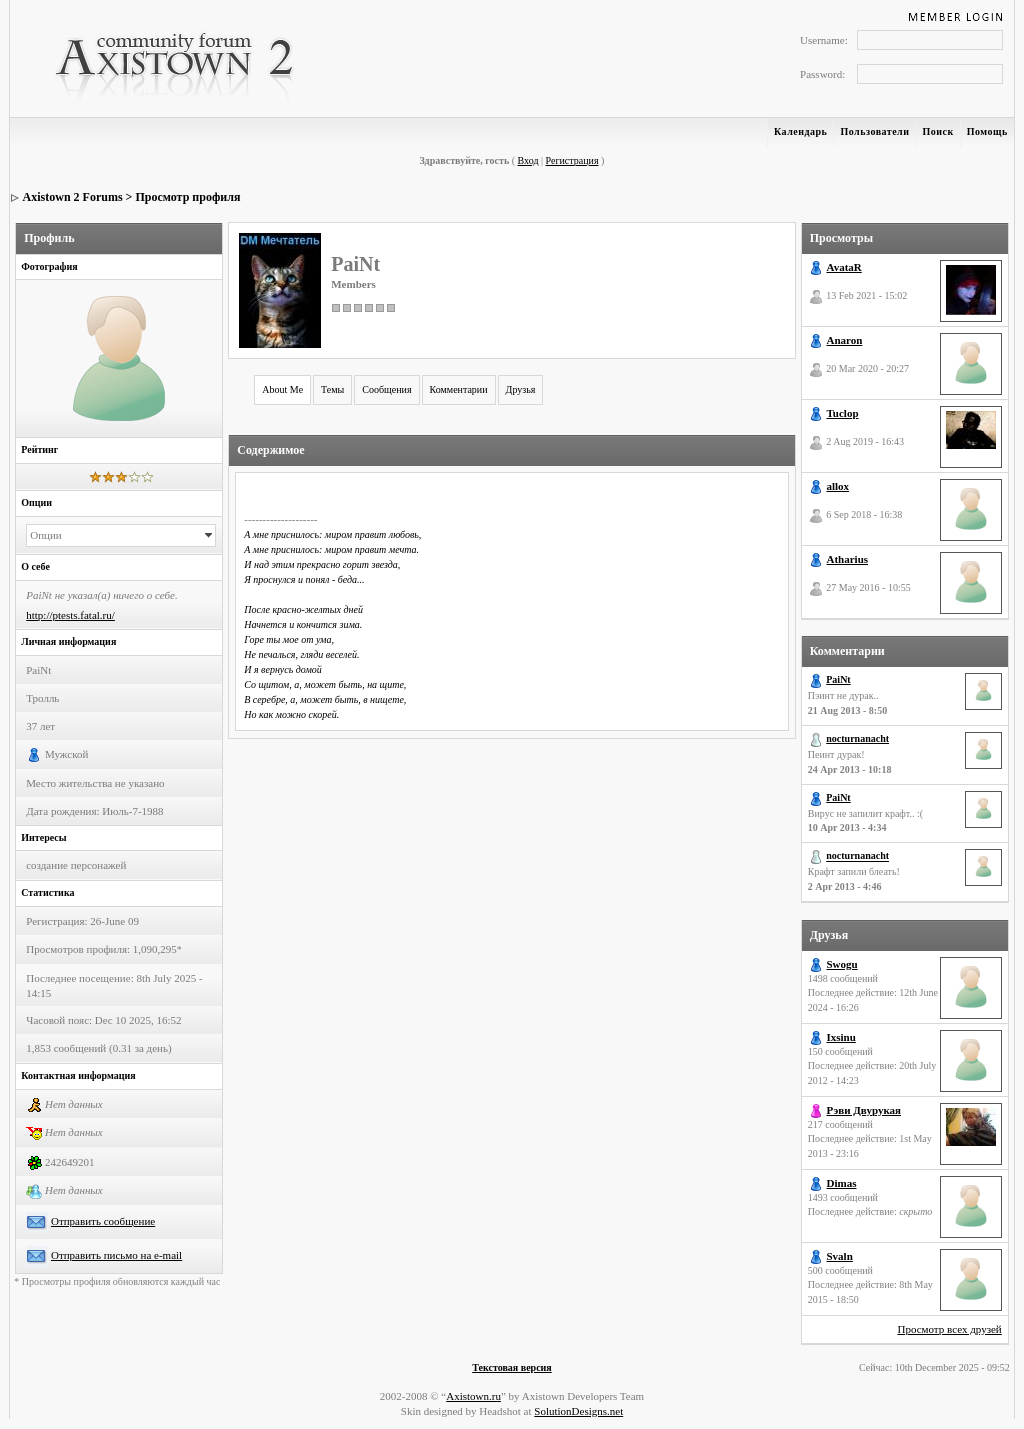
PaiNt (838, 679)
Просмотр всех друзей (949, 1329)
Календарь (800, 131)
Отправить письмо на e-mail (116, 1255)
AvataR (844, 267)
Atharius (848, 559)
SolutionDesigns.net (578, 1411)
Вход (528, 160)
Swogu (842, 964)
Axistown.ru (473, 1396)
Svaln (840, 1256)
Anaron (845, 340)
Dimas (842, 1183)
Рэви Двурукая (864, 1110)
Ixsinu (841, 1037)
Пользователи (874, 131)
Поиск (938, 131)
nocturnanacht (857, 738)
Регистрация (572, 160)
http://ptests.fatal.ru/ (70, 615)
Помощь (987, 131)
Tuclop (843, 413)
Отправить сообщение (103, 1221)
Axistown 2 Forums (73, 197)
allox (838, 486)
